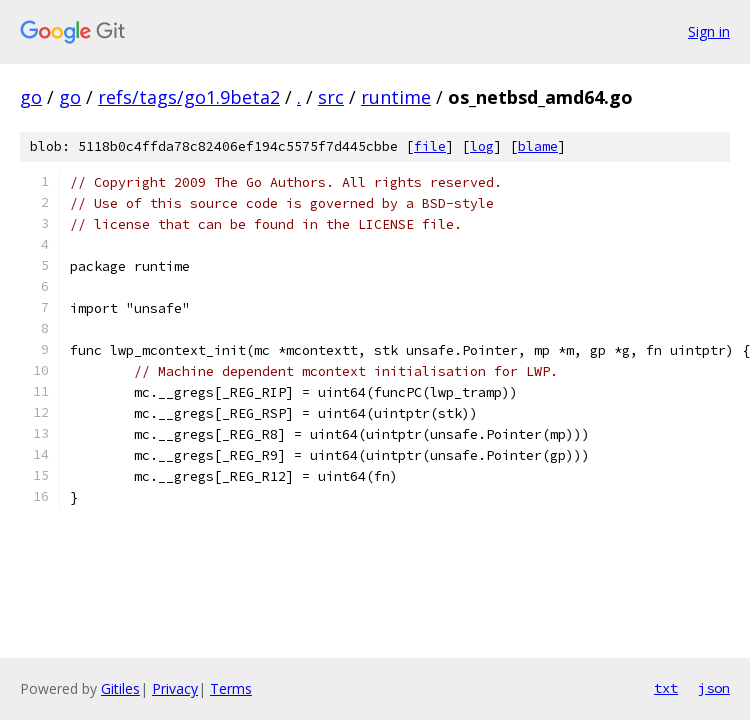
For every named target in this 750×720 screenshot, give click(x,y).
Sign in (709, 31)
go (31, 97)
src (331, 97)
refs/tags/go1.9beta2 (189, 97)
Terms (231, 688)
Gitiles (120, 688)
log (482, 146)
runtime (396, 97)
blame (538, 146)
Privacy (175, 688)
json (714, 688)
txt (666, 688)
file (430, 146)
